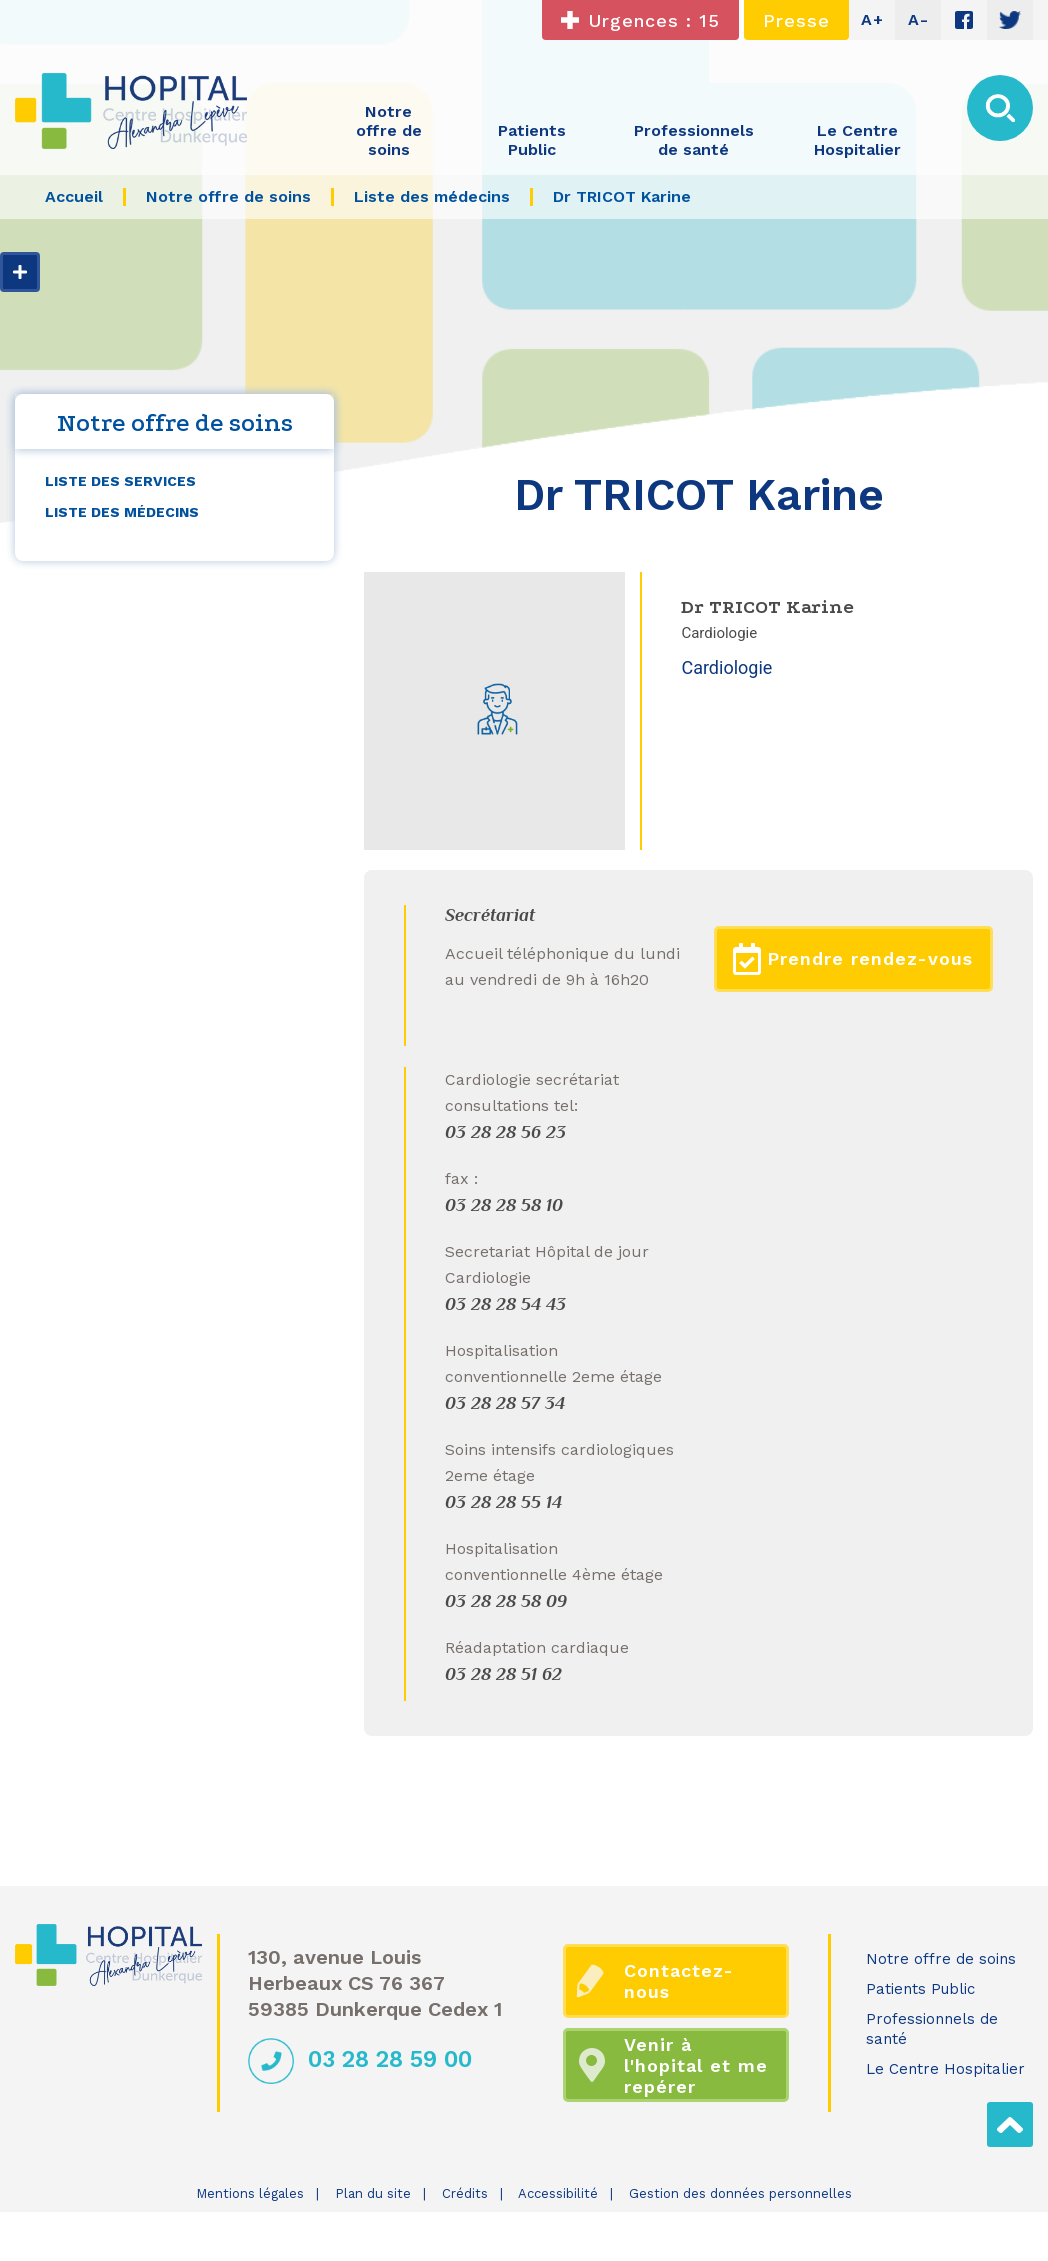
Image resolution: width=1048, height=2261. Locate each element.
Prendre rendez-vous (853, 959)
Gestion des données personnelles (740, 2193)
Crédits (465, 2193)
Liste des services (120, 481)
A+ (872, 19)
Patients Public (920, 1989)
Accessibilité (558, 2193)
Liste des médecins (122, 512)
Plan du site (373, 2193)
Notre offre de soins (941, 1959)
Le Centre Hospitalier (945, 2069)
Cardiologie (726, 667)
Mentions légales (250, 2193)
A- (918, 19)
